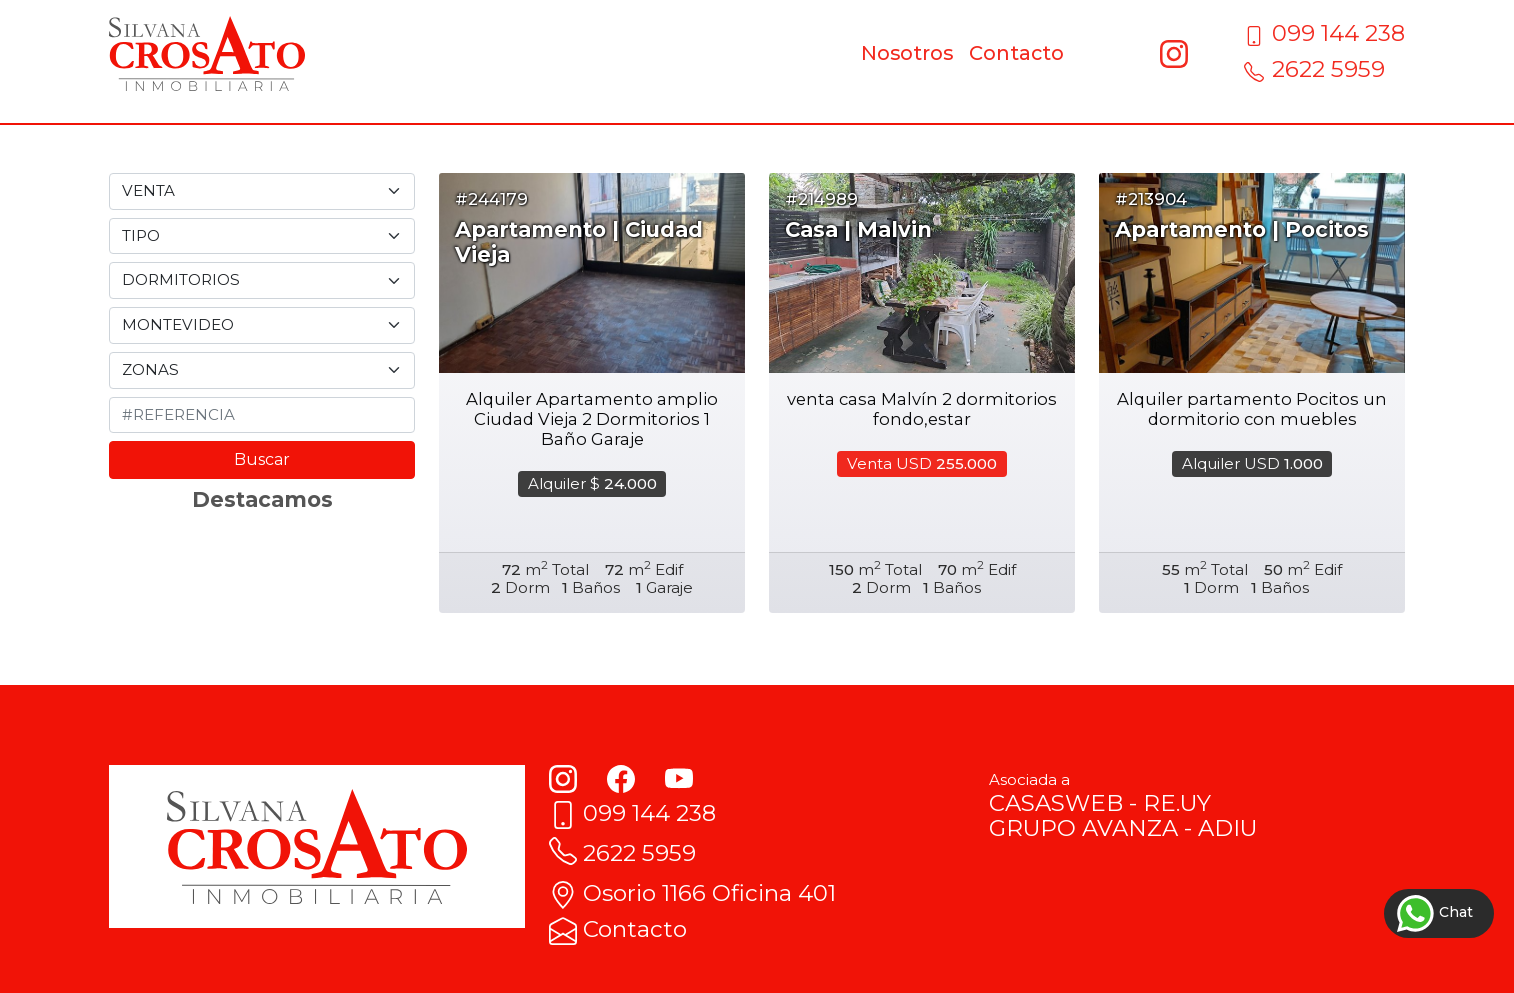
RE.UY (1177, 803)
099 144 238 (1324, 33)
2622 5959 (1314, 69)
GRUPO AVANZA (1083, 828)
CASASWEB (1056, 803)
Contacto (1016, 53)
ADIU (1227, 828)
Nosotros (907, 53)
